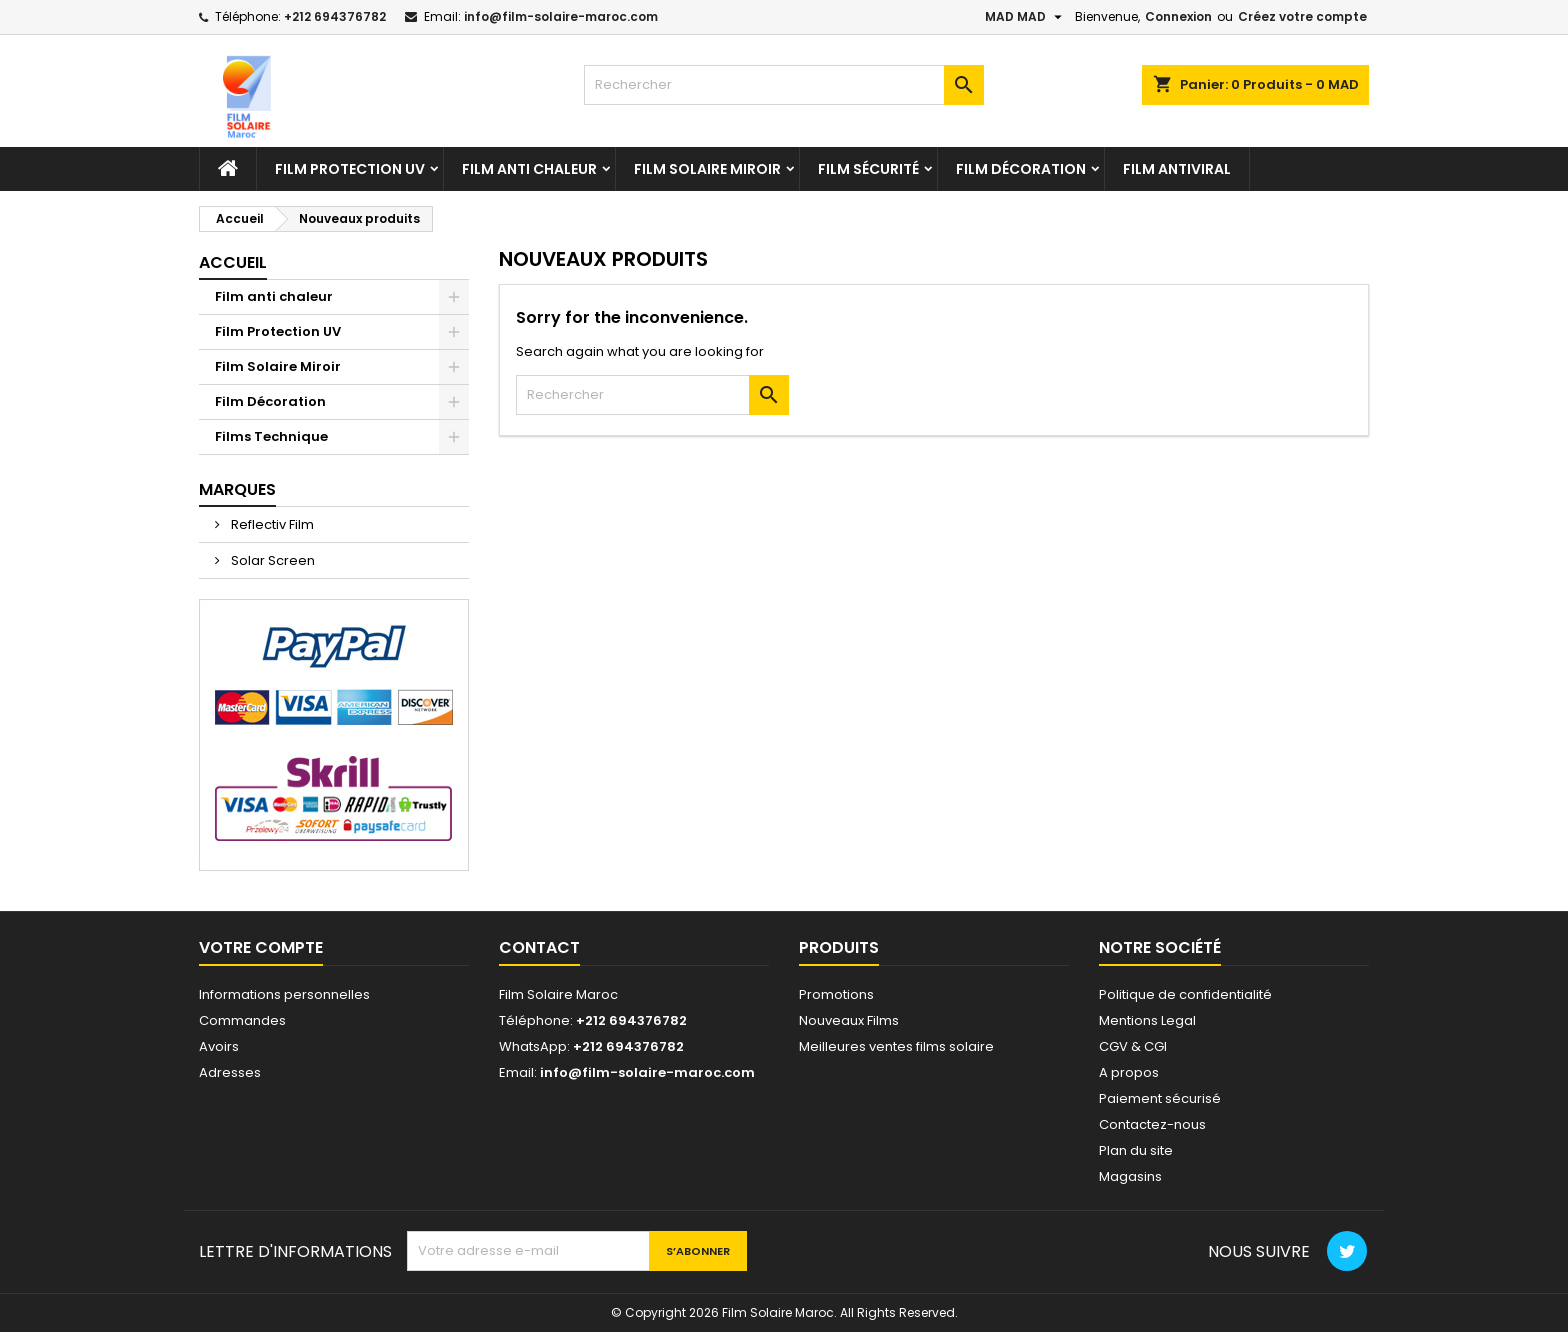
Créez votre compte (1302, 16)
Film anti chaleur (529, 169)
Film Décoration (1021, 169)
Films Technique (271, 436)
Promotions (836, 994)
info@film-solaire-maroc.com (561, 16)
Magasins (1130, 1176)
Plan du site (1136, 1150)
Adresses (230, 1072)
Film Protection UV (350, 169)
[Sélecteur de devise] (1026, 17)
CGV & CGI (1133, 1046)
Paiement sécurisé (1160, 1098)
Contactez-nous (1152, 1124)
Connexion (1178, 16)
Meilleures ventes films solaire (896, 1046)
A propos (1129, 1072)
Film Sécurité (868, 169)
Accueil (233, 262)
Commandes (242, 1020)
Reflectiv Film (271, 524)
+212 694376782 (335, 16)
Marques (237, 489)
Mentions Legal (1147, 1020)
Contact (539, 947)
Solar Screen (271, 560)
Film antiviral (1177, 169)
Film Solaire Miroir (707, 169)
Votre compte (261, 947)
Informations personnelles (284, 994)
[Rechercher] (784, 85)
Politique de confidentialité (1185, 994)
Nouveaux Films (849, 1020)
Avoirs (219, 1046)
